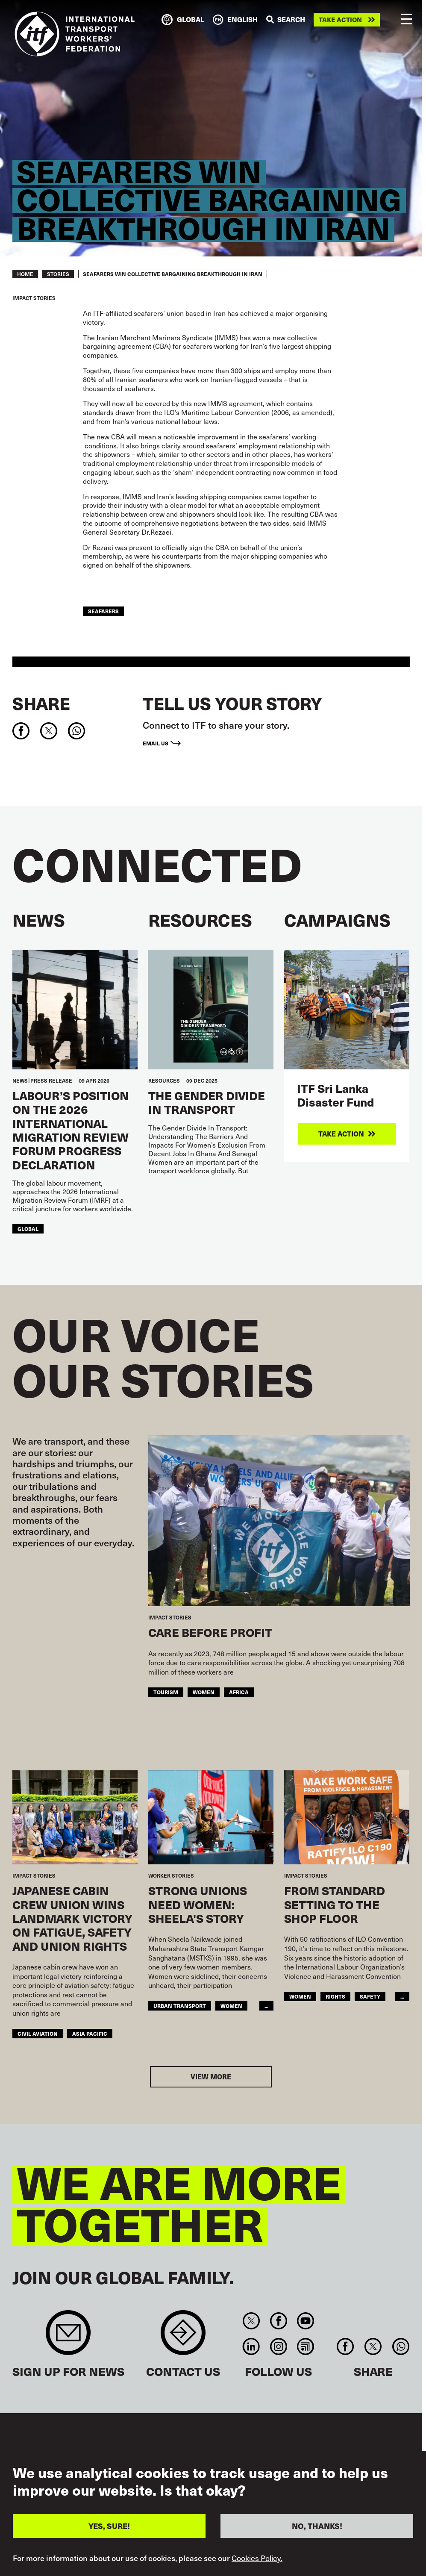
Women (203, 1692)
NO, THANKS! (317, 2529)
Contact (183, 2337)
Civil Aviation (38, 2033)
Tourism (165, 1692)
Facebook (278, 2320)
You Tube (305, 2320)
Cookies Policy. (257, 2562)
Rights (335, 1996)
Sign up (68, 2337)
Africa (239, 1692)
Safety (370, 1996)
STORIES (58, 274)
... (266, 2005)
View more (211, 2076)
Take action (340, 19)
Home (25, 274)
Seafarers (103, 611)
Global (28, 1228)
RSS (305, 2346)
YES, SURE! (109, 2529)
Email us (155, 743)
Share (41, 703)
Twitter (251, 2320)
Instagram (278, 2346)
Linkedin (251, 2346)
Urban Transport (179, 2005)
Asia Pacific (89, 2033)
